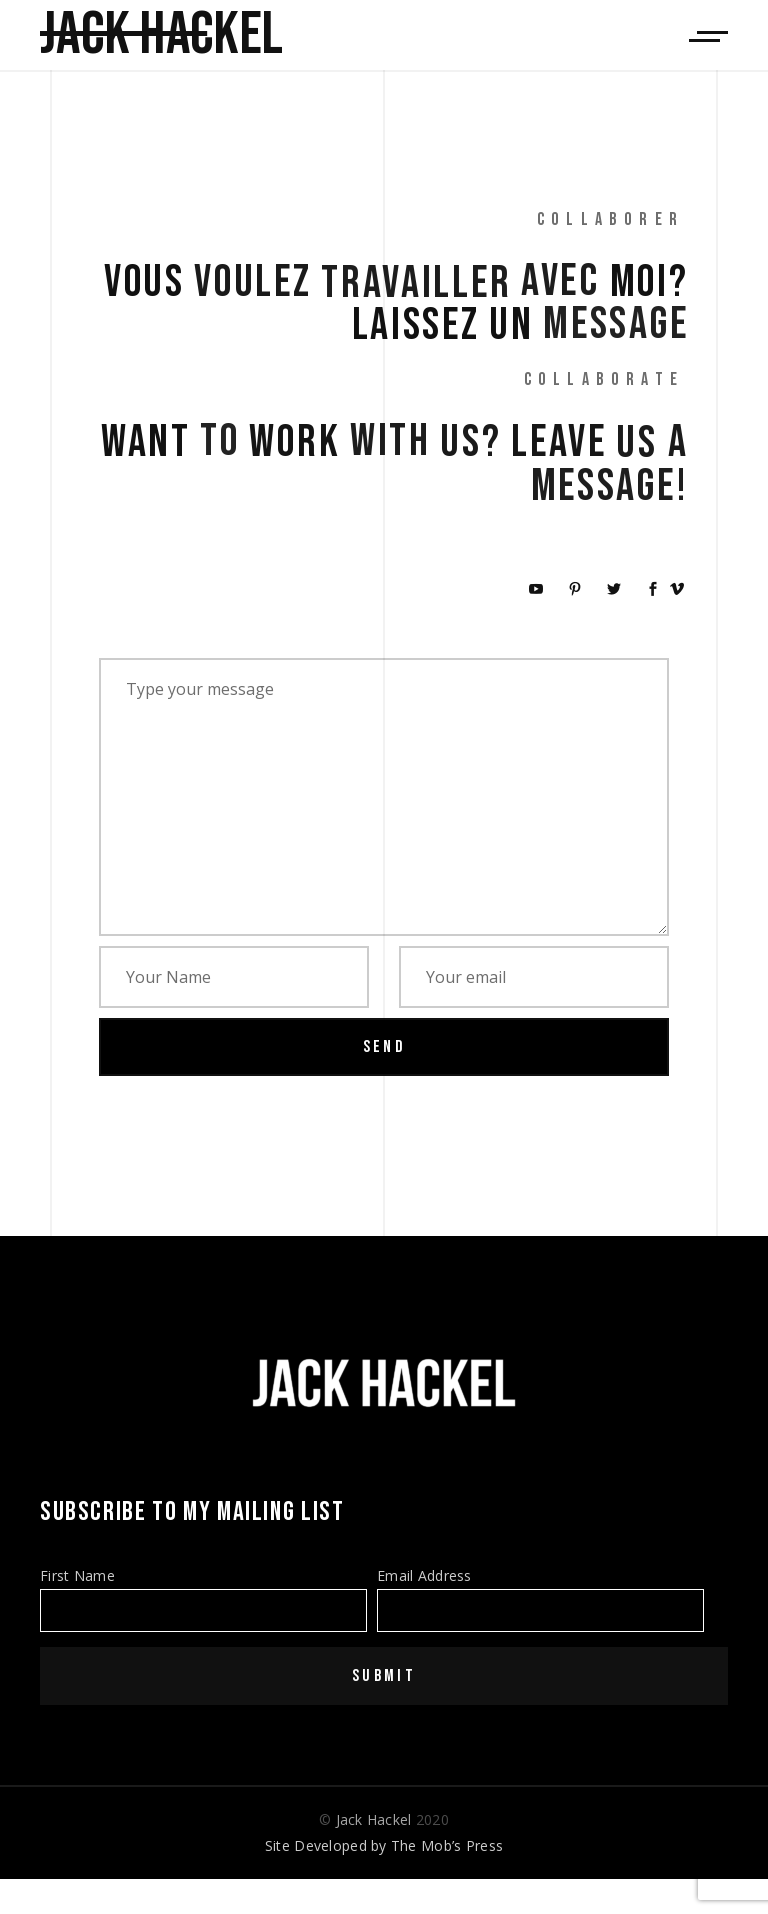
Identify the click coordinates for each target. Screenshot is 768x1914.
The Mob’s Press (447, 1845)
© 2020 (384, 1819)
